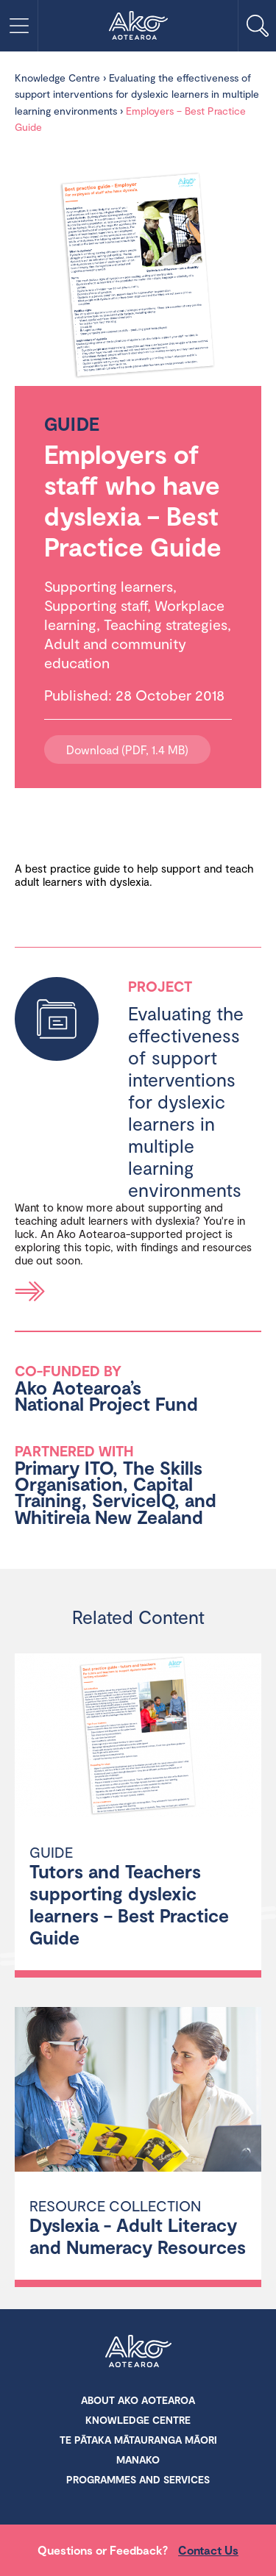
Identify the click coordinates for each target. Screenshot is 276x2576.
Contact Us (208, 2550)
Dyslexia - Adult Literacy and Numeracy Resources (137, 2236)
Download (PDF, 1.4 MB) (127, 749)
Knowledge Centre (57, 77)
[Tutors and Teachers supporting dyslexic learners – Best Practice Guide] (138, 1737)
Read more (30, 1291)
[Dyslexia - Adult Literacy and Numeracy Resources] (138, 2091)
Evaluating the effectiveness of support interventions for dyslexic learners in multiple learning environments (137, 94)
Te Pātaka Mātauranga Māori (138, 2439)
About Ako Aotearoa (138, 2400)
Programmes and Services (138, 2479)
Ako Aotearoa (138, 2352)
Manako (138, 2459)
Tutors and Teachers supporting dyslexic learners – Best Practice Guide (129, 1904)
